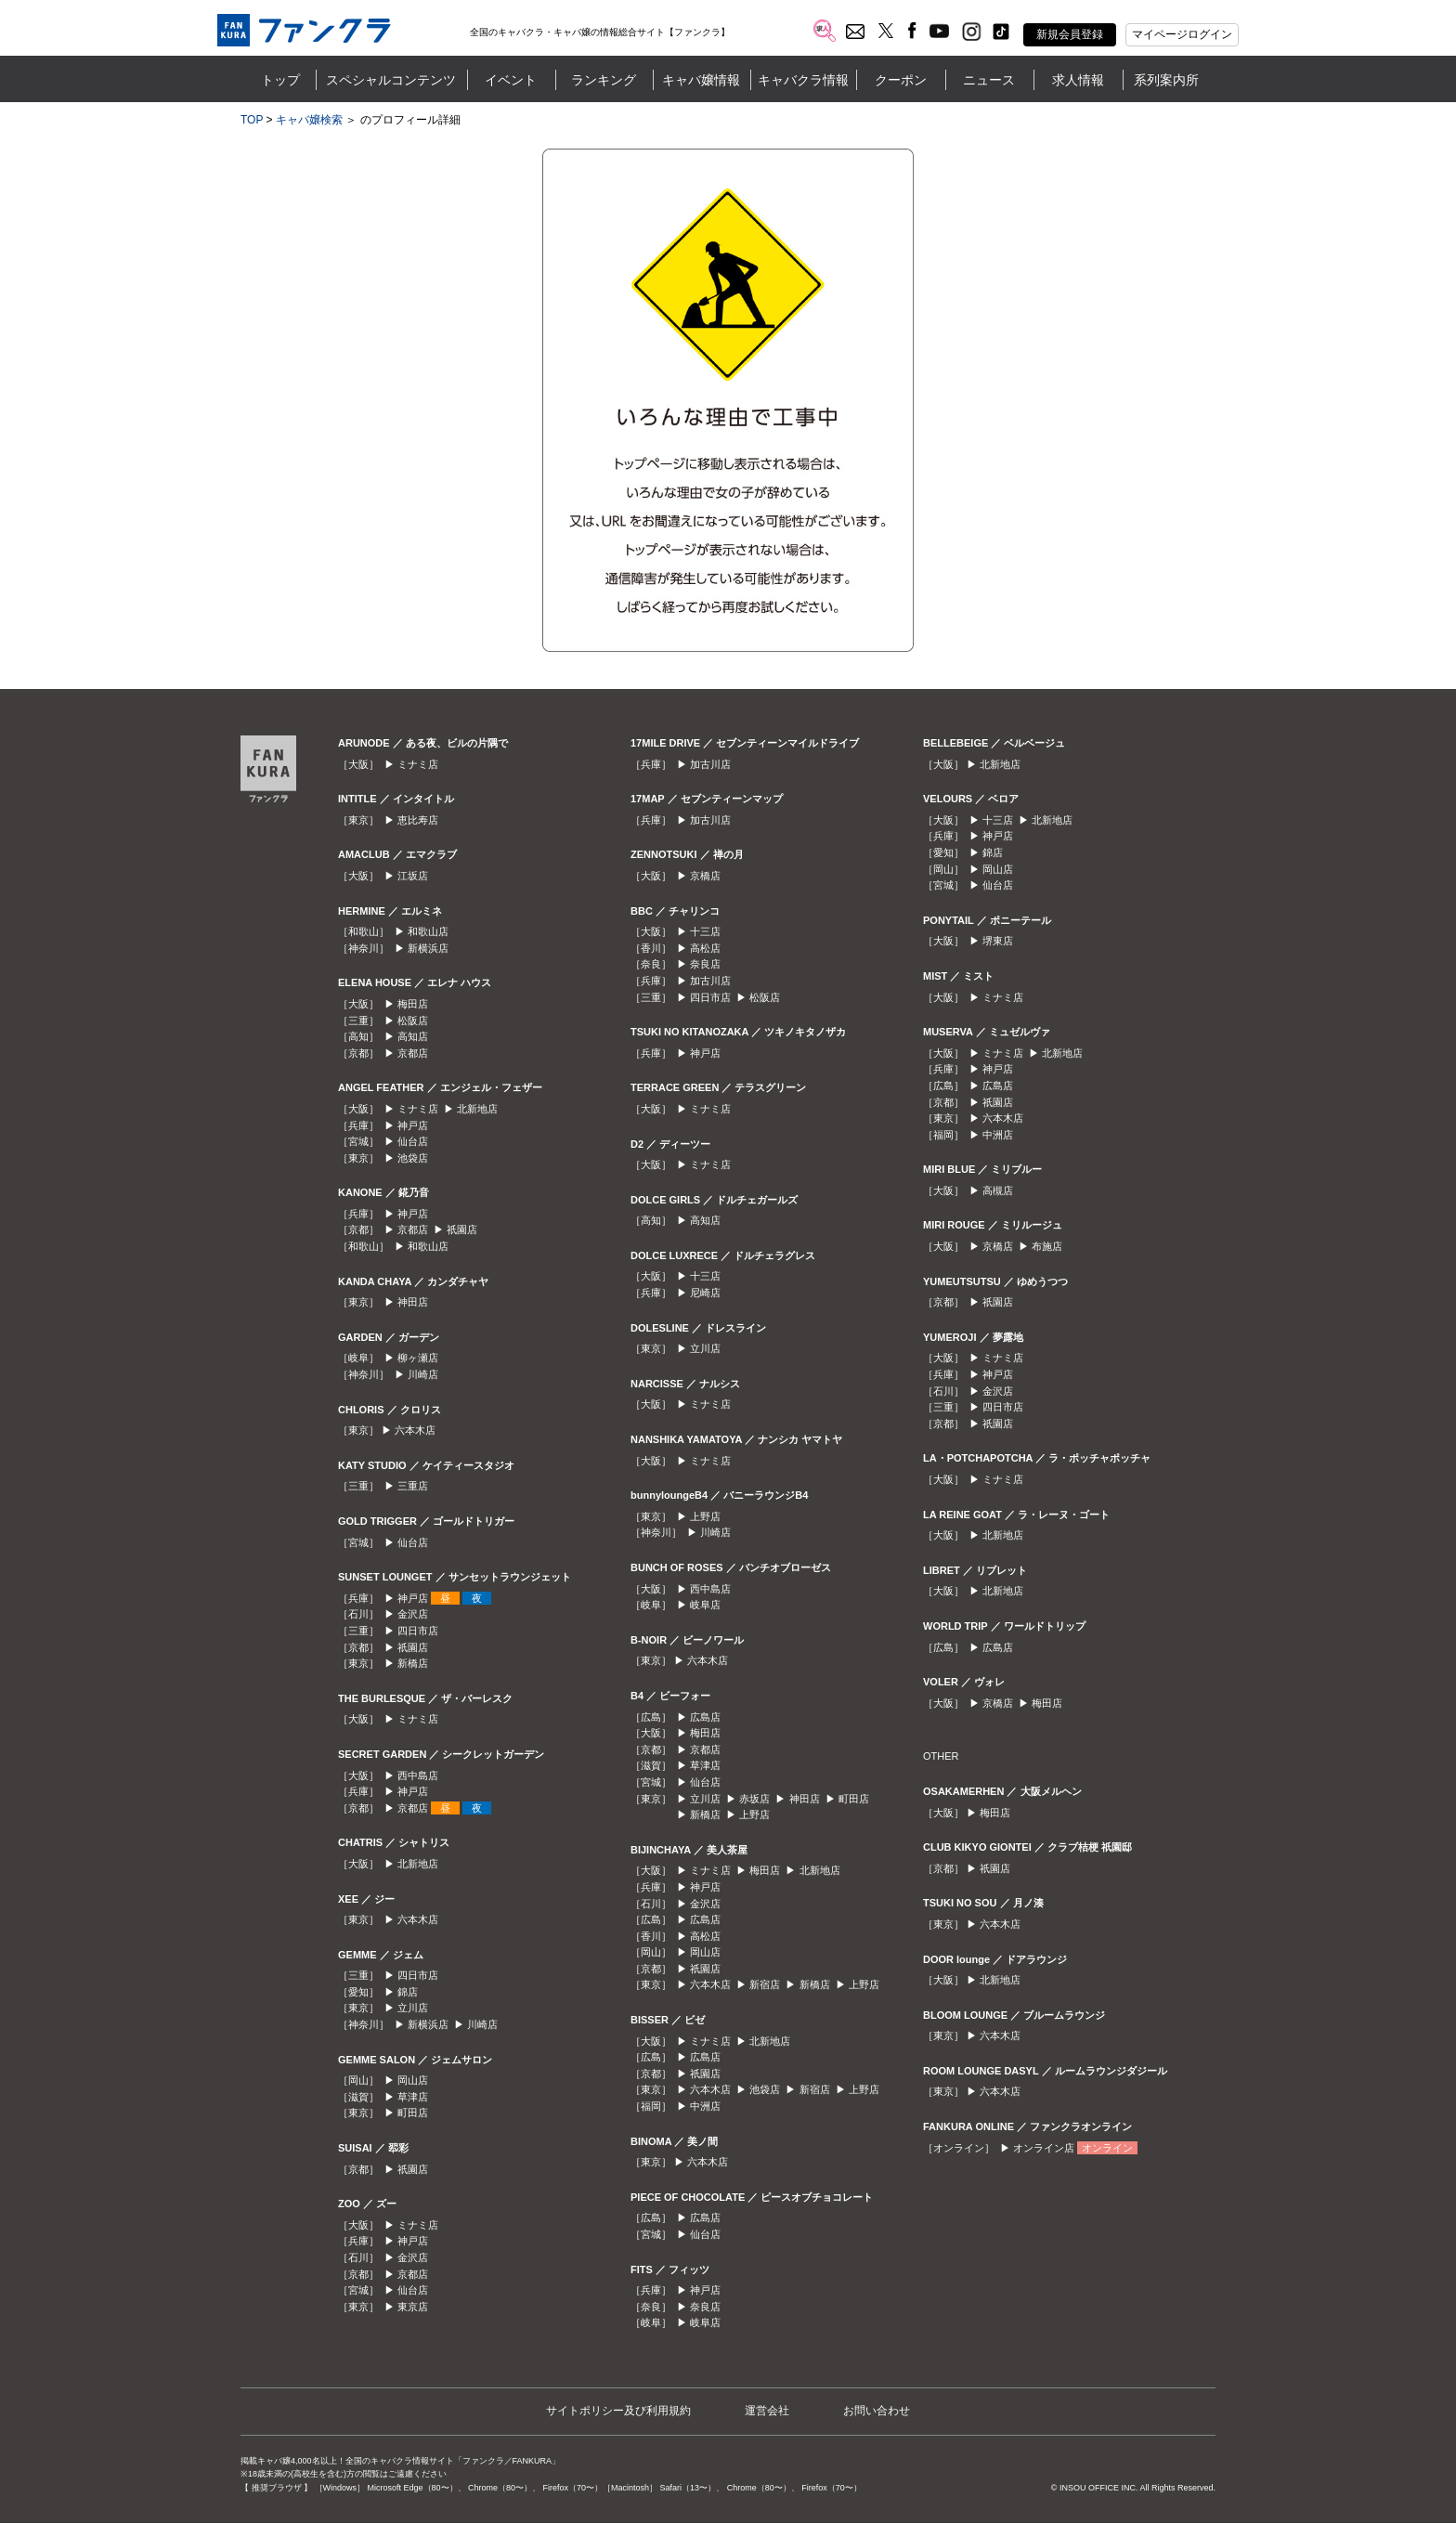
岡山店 (412, 2080)
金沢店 (412, 1613)
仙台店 (412, 1141)
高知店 (412, 1036)
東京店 (412, 2306)
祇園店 (462, 1229)
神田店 (412, 1301)
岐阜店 (705, 1604)
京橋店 (705, 875)
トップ (280, 79)
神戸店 (412, 1125)
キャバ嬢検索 (309, 119)
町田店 (412, 2112)
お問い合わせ (876, 2410)
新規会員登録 (1069, 34)
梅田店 (412, 1003)
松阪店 (412, 1020)
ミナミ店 (417, 764)
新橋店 (412, 1663)
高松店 (705, 948)
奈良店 (705, 963)
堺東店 (997, 940)
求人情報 (1078, 79)
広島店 (705, 1717)
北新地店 (477, 1108)
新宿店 (764, 1984)
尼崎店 (705, 1292)
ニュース (989, 79)
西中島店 (417, 1775)
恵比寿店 (417, 820)
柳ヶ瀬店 (417, 1357)
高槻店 (997, 1190)
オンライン (1107, 2147)
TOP (251, 119)
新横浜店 (428, 948)
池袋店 (412, 1158)
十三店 (705, 931)
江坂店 (412, 875)
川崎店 (423, 1374)
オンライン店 (1043, 2147)
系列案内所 (1166, 79)
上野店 (705, 1516)
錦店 (407, 1991)
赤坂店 (754, 1798)
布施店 (1047, 1246)
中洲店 (705, 2106)
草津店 (412, 2096)
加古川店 (710, 764)
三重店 (412, 1485)
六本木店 (415, 1430)
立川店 (412, 2007)
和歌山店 (428, 931)
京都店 (412, 1053)
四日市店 (417, 1630)
